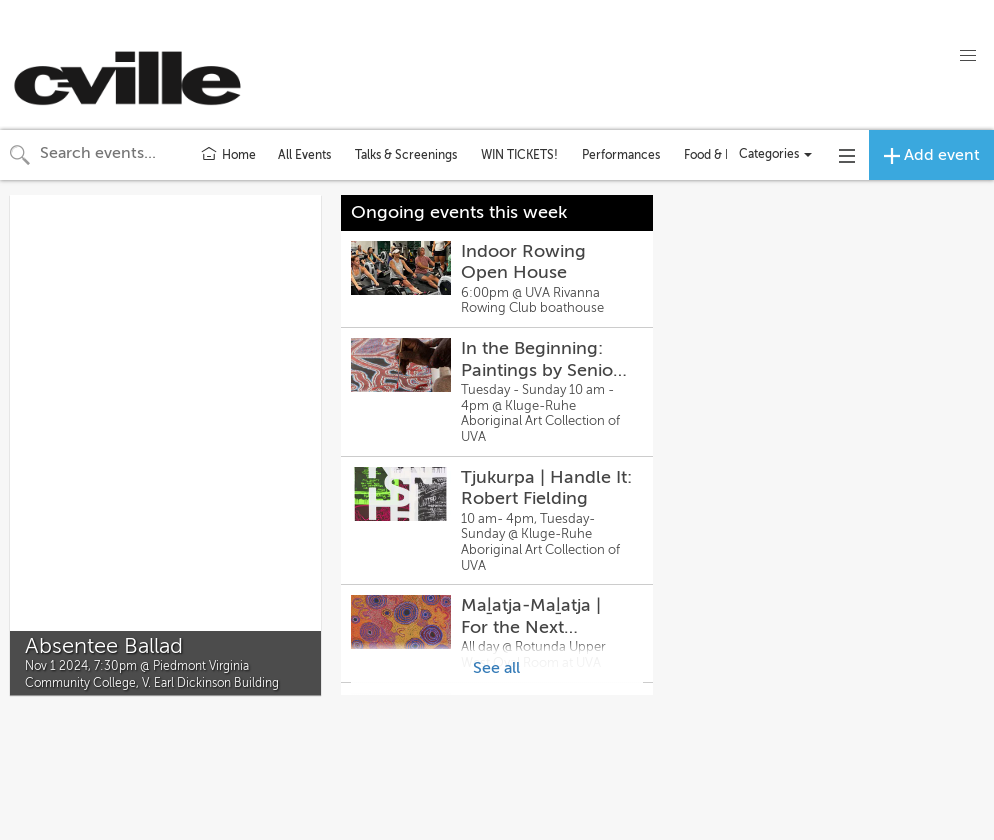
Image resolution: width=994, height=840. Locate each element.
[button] (968, 56)
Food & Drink (719, 155)
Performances (621, 155)
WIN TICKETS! (519, 155)
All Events (304, 155)
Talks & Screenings (406, 155)
